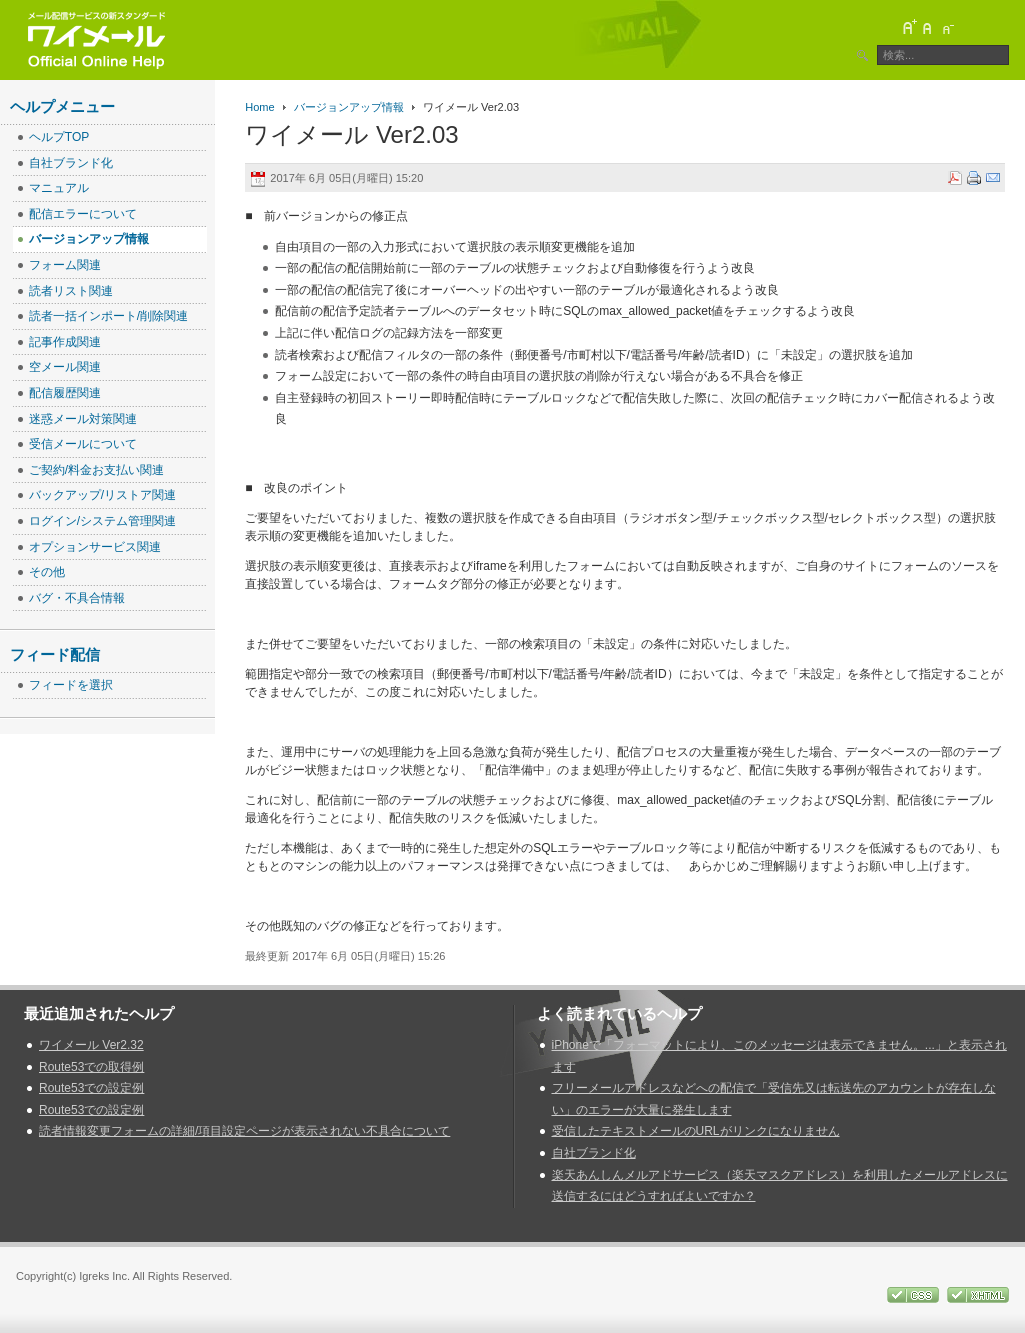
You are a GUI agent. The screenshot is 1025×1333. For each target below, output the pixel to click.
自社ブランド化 (594, 1153)
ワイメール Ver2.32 (91, 1045)
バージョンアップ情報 (349, 107)
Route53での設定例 (91, 1088)
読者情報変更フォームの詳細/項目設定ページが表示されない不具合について (244, 1131)
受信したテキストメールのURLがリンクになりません (696, 1131)
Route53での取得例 (91, 1067)
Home (259, 107)
